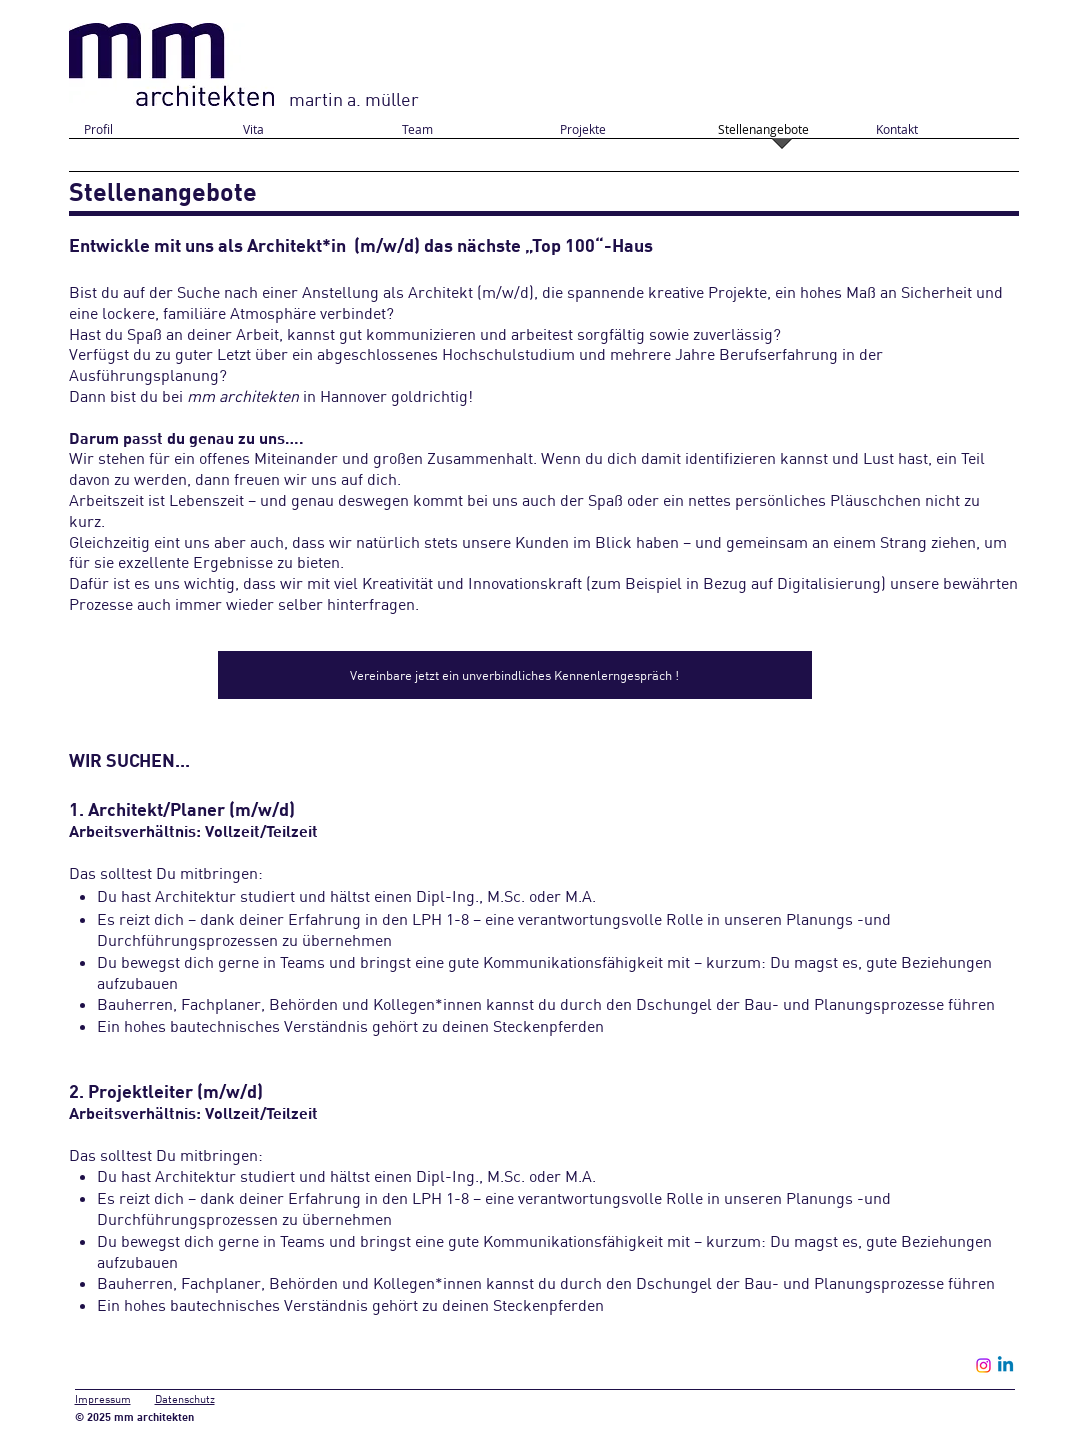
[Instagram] (983, 1365)
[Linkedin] (1005, 1365)
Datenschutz (185, 1399)
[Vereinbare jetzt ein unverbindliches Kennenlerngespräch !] (515, 675)
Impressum (103, 1399)
